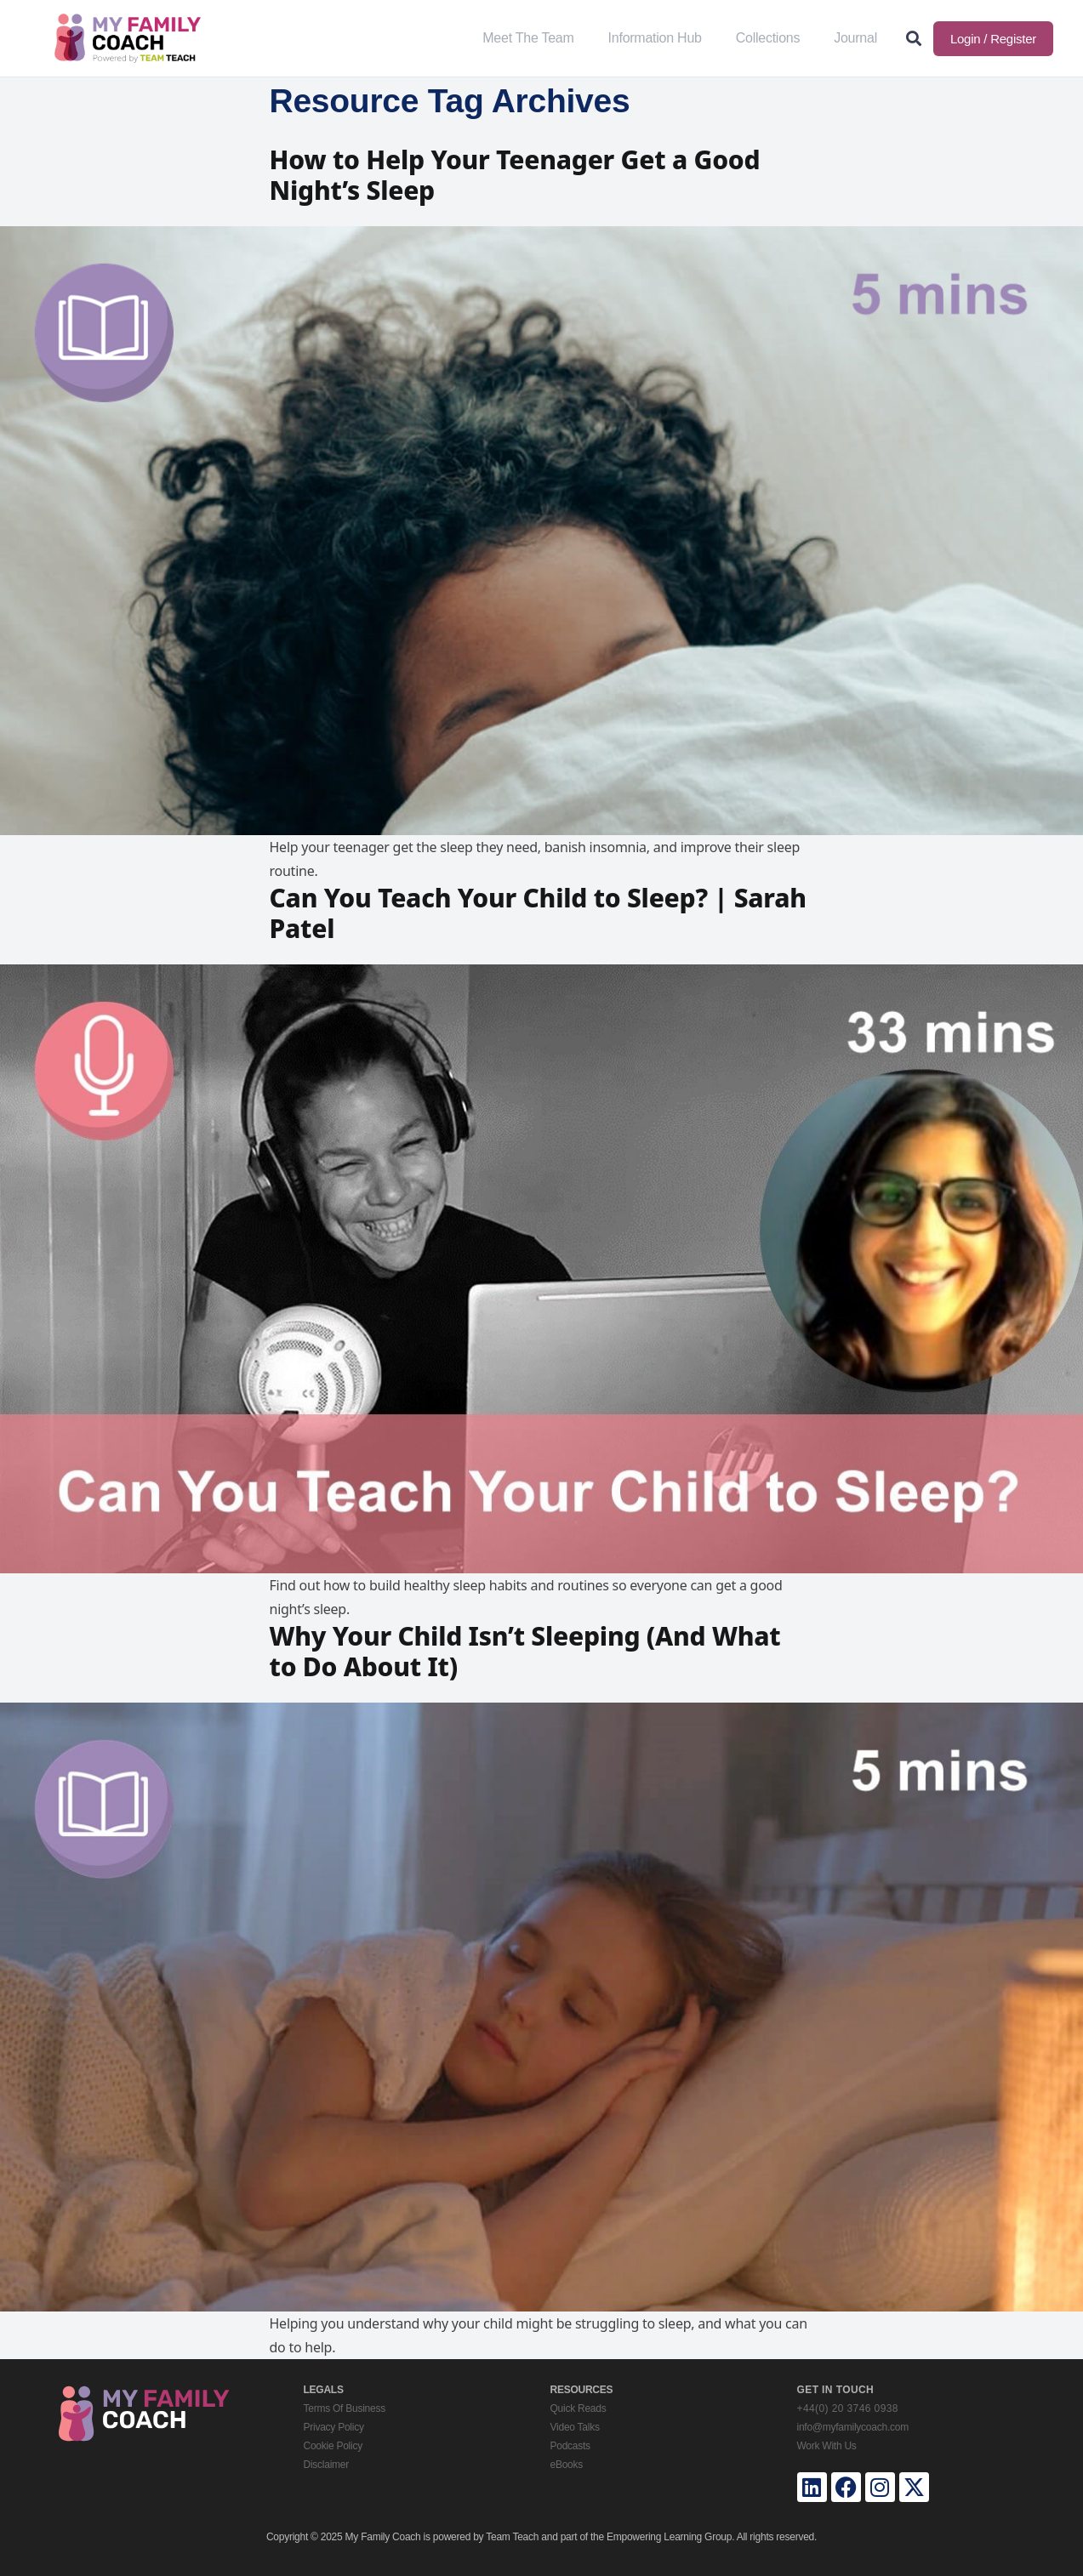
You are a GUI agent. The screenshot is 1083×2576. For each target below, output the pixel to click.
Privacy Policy (334, 2427)
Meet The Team (527, 38)
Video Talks (575, 2427)
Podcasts (570, 2446)
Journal (855, 38)
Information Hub (655, 38)
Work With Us (827, 2446)
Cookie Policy (333, 2446)
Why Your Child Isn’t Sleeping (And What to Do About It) (525, 1651)
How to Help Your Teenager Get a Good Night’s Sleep (515, 175)
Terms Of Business (344, 2408)
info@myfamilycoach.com (853, 2427)
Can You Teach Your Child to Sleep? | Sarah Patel (538, 913)
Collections (768, 38)
